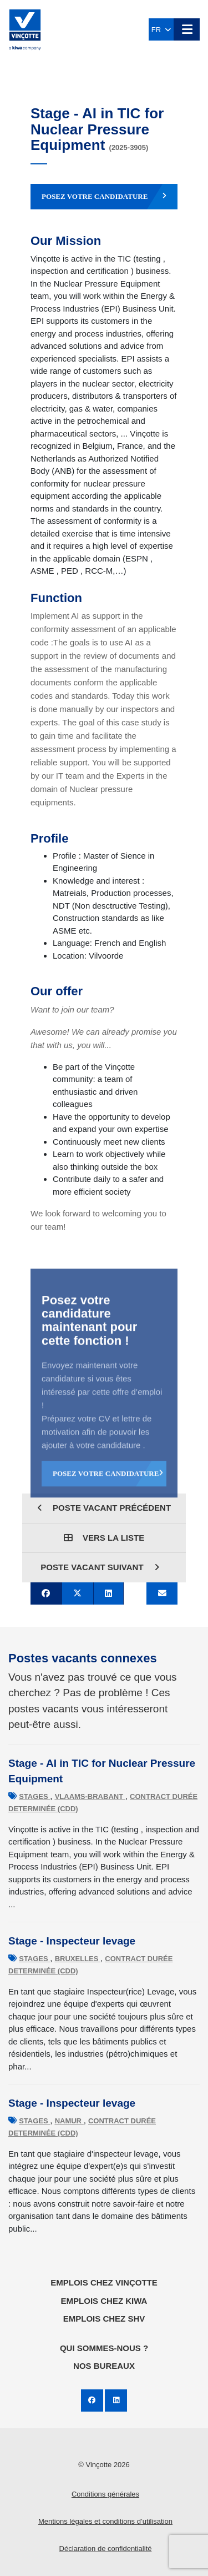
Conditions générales (105, 2494)
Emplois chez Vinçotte (104, 2282)
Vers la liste (104, 1537)
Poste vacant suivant (99, 1567)
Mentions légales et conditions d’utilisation (105, 2521)
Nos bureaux (104, 2365)
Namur (69, 2121)
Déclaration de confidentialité (105, 2548)
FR (161, 30)
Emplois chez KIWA (104, 2301)
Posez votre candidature (104, 196)
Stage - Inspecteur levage (71, 1941)
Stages (34, 1796)
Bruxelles (77, 1958)
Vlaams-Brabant (90, 1796)
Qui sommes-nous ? (104, 2348)
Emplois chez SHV (104, 2318)
